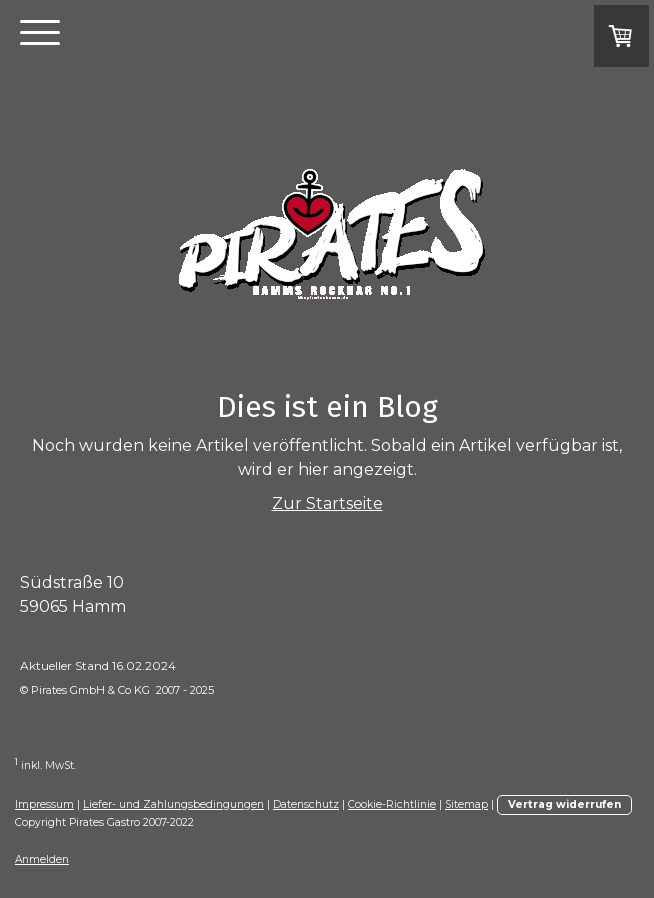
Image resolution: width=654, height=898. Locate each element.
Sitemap (466, 804)
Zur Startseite (327, 503)
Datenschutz (306, 804)
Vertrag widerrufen (564, 804)
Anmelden (42, 859)
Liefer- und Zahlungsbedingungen (173, 804)
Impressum (44, 804)
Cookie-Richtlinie (392, 804)
